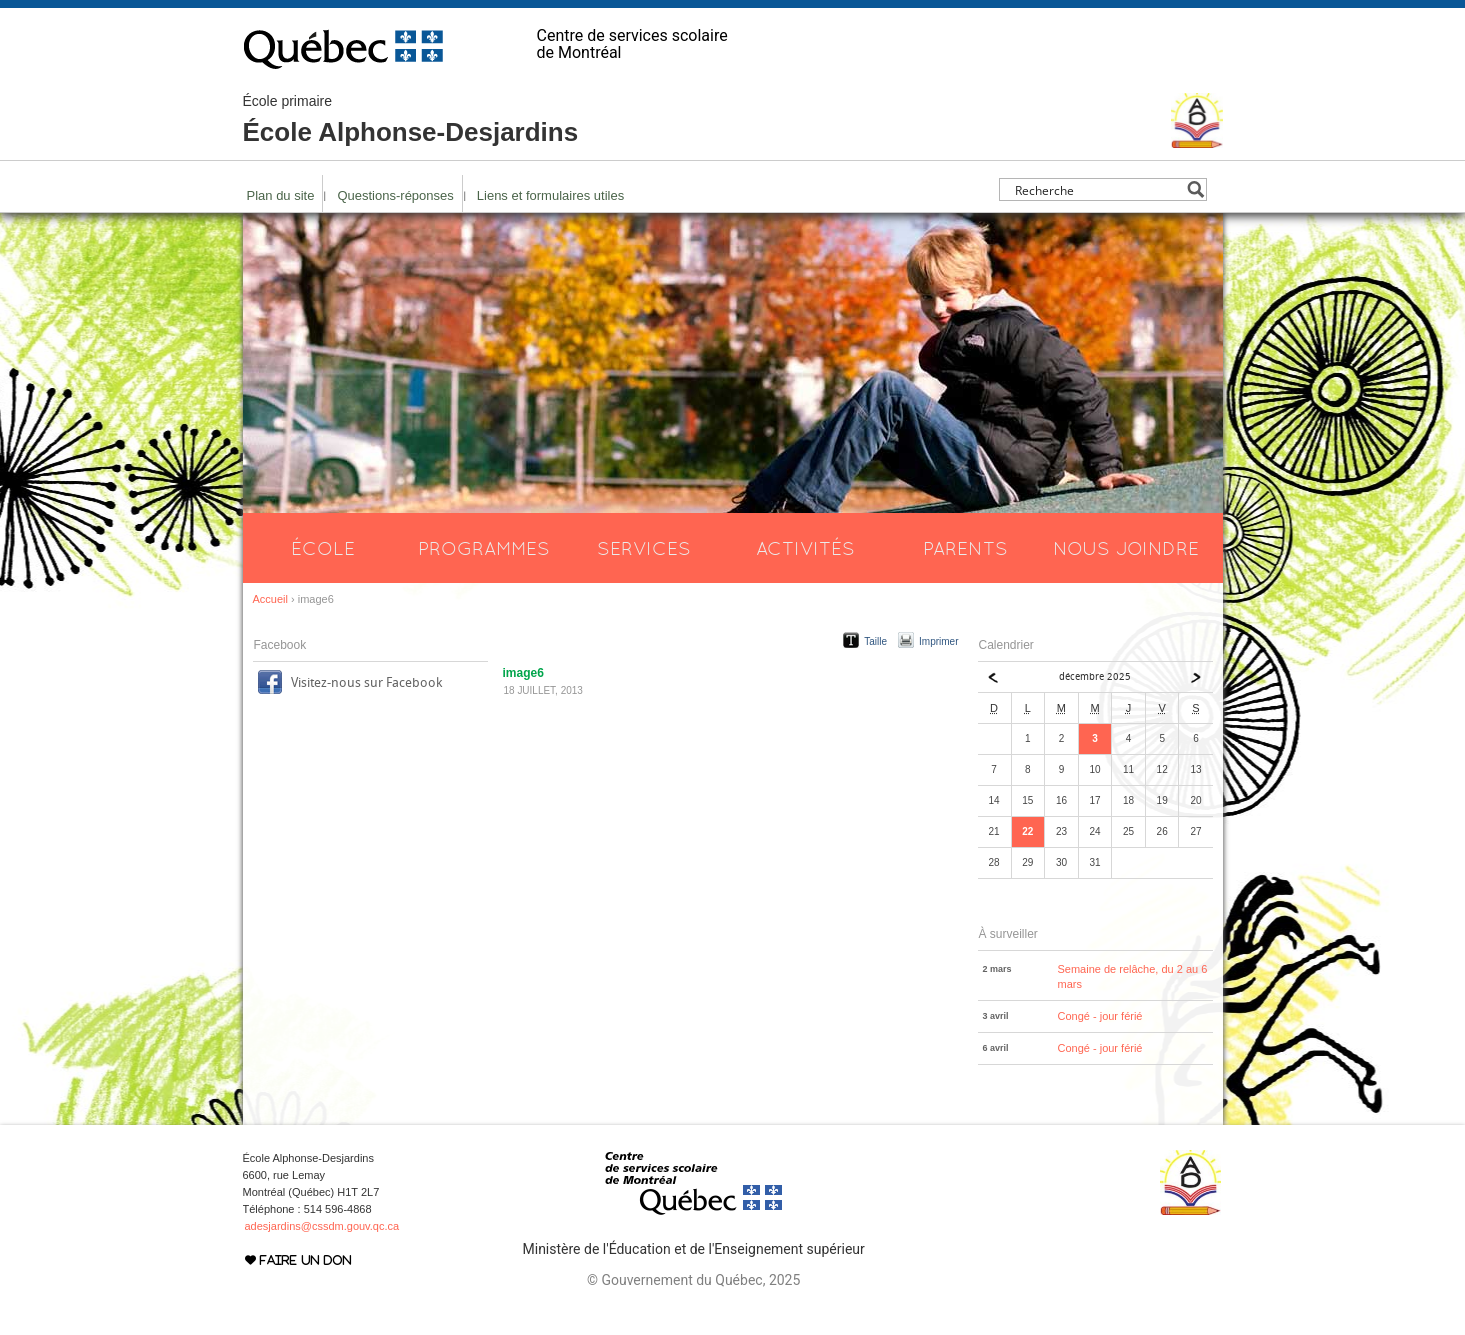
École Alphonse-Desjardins (411, 120)
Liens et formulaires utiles (550, 195)
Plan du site (281, 195)
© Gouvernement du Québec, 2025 (693, 1280)
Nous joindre (1126, 548)
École (323, 548)
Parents (965, 548)
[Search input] (1097, 189)
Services (644, 548)
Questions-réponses (395, 195)
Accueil (270, 599)
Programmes (484, 548)
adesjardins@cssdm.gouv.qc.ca (322, 1226)
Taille (875, 641)
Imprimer (938, 641)
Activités (805, 548)
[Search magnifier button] (1195, 189)
